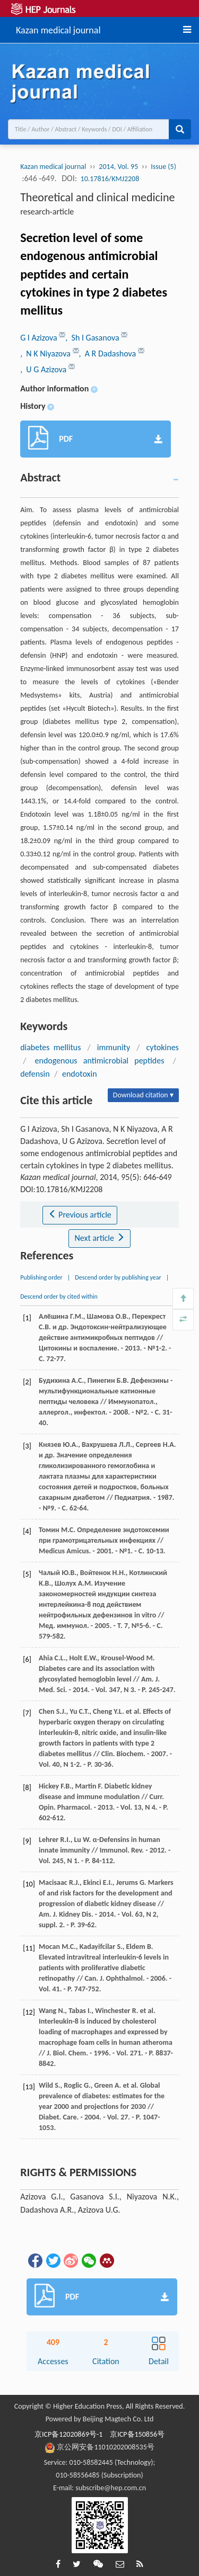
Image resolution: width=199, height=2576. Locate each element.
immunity (113, 1047)
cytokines (162, 1047)
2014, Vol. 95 (118, 166)
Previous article (79, 1215)
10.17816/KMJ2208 (110, 178)
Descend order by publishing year (118, 1277)
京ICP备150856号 (137, 2434)
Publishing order (41, 1277)
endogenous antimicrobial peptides (100, 1061)
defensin (34, 1074)
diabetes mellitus (50, 1047)
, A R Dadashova (108, 353)
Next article (99, 1238)
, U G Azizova (44, 369)
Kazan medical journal (58, 28)
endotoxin (79, 1074)
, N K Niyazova (46, 353)
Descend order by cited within (59, 1296)
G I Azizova (39, 338)
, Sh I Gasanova (93, 338)
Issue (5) (163, 166)
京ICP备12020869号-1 (68, 2434)
